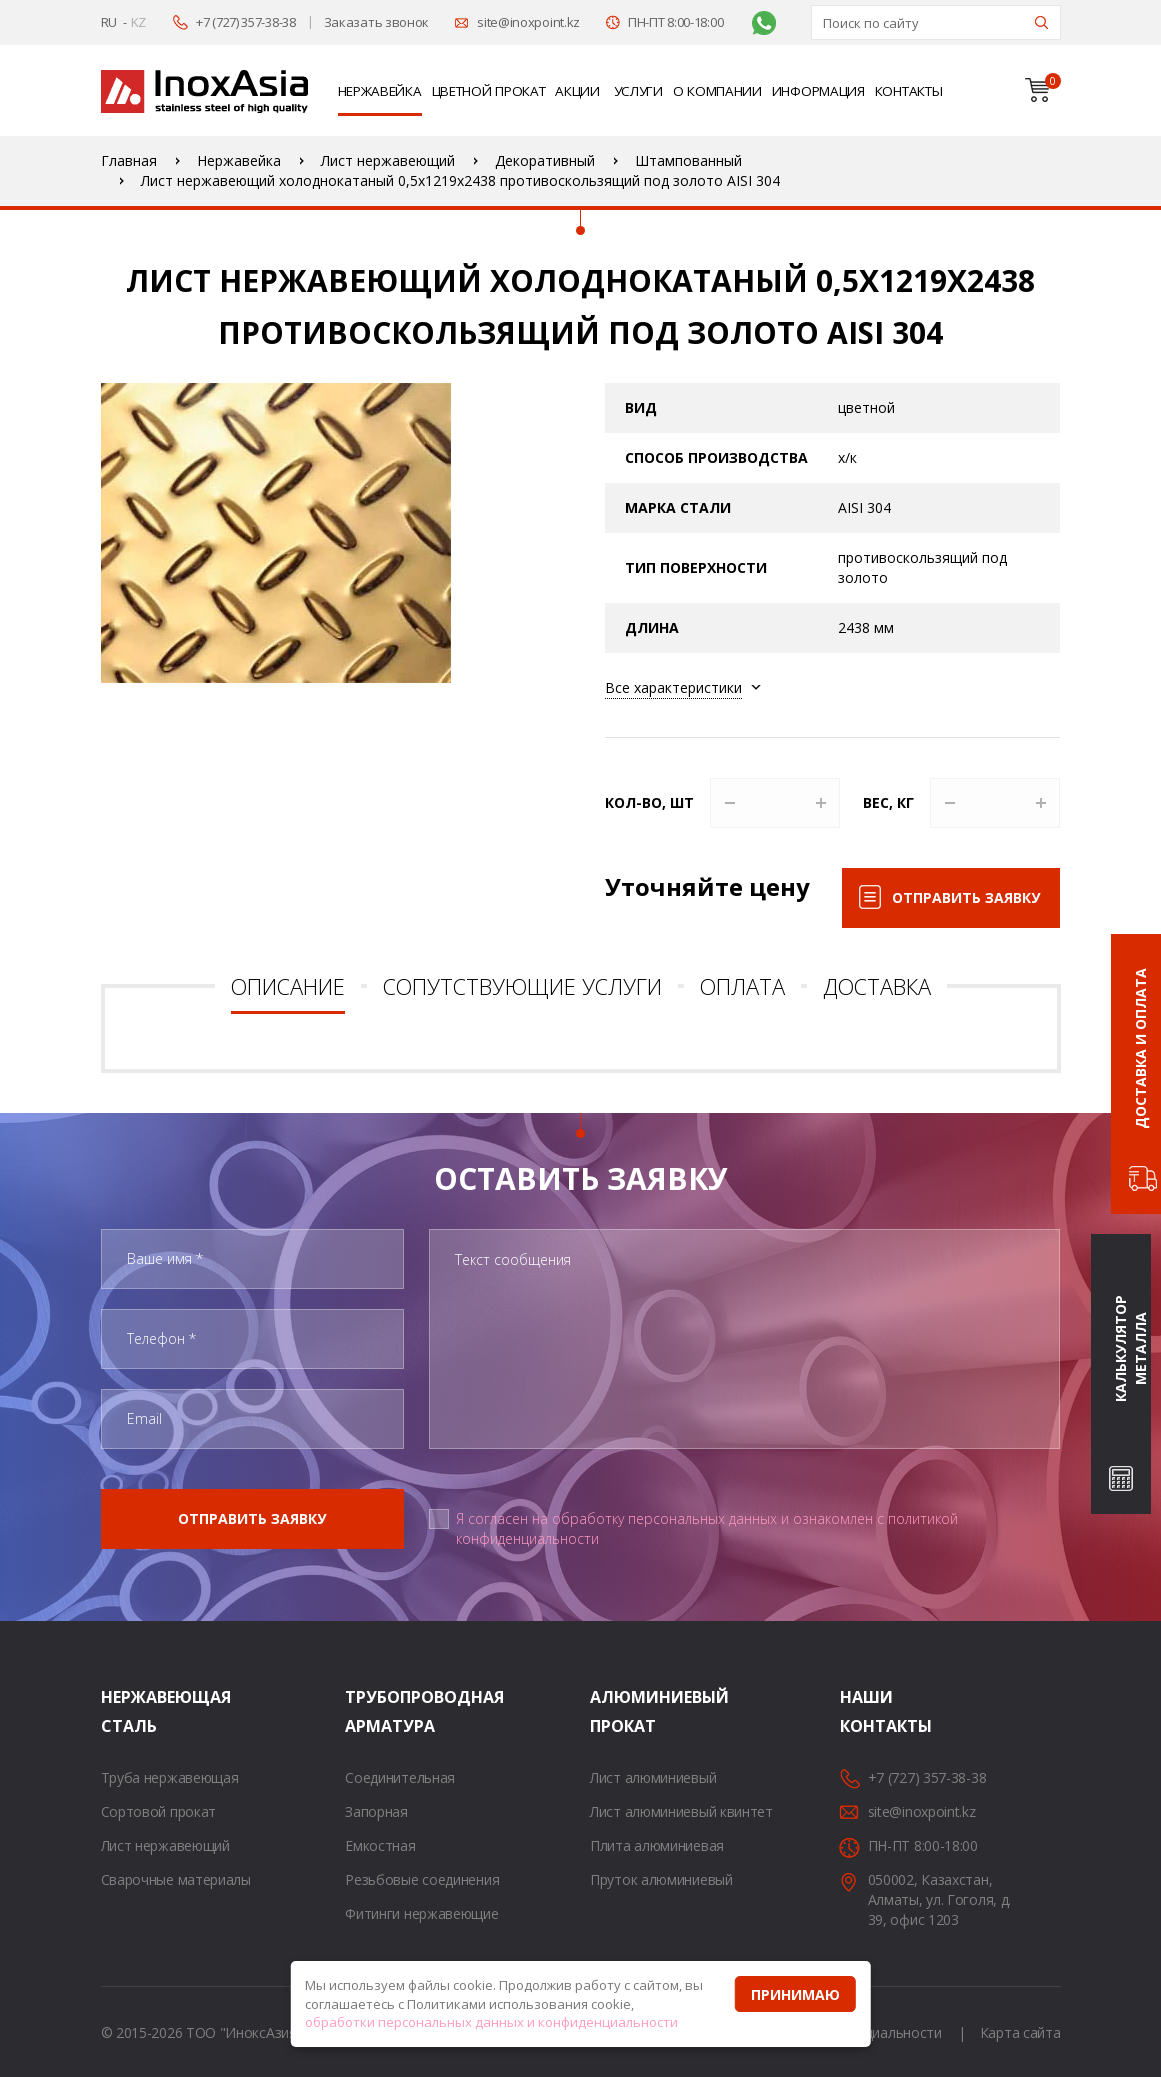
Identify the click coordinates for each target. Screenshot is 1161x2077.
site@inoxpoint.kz (528, 22)
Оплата (742, 986)
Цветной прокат (489, 91)
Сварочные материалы (176, 1879)
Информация (818, 91)
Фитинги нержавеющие (421, 1913)
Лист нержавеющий (165, 1845)
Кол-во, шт (649, 802)
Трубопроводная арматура (370, 1711)
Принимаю (795, 1994)
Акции (577, 91)
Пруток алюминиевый (661, 1879)
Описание (288, 986)
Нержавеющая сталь (126, 1711)
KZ (138, 22)
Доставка (877, 986)
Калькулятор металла (1130, 1348)
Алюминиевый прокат (615, 1711)
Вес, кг (888, 802)
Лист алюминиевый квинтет (681, 1811)
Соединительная (400, 1777)
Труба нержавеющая (170, 1777)
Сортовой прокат (159, 1811)
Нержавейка (380, 91)
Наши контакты (865, 1711)
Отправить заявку (966, 897)
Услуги (638, 91)
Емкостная (380, 1845)
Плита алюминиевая (657, 1845)
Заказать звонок (377, 22)
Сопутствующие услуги (522, 986)
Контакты (909, 91)
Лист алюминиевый (653, 1777)
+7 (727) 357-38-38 (246, 22)
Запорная (376, 1811)
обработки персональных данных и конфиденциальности (491, 2022)
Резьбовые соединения (422, 1879)
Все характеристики (673, 687)
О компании (717, 91)
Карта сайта (1020, 2032)
